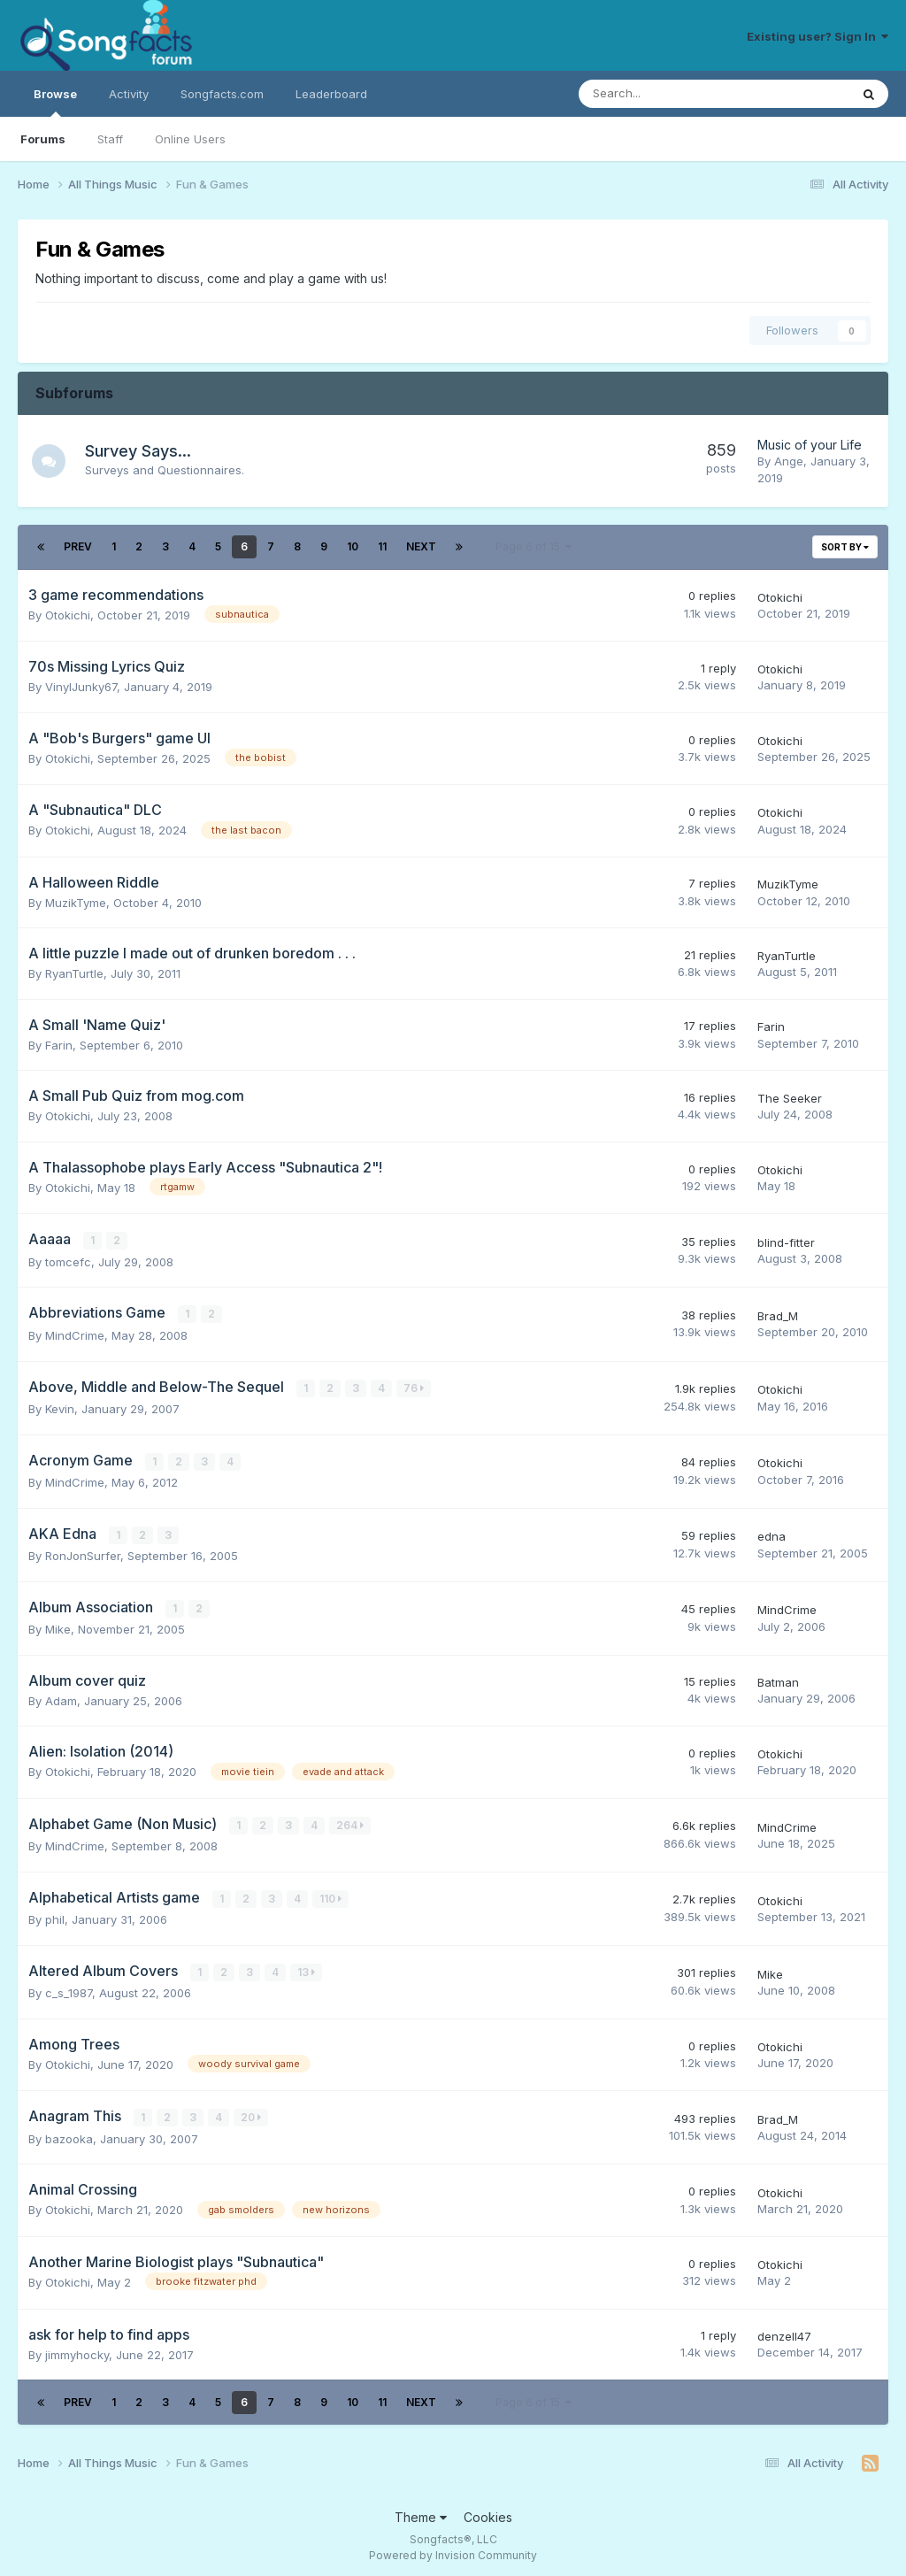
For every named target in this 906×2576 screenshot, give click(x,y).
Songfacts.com (222, 94)
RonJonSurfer (82, 1553)
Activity (129, 94)
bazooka (69, 2134)
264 (350, 1821)
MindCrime (74, 1334)
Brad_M (777, 1315)
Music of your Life (809, 444)
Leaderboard (331, 94)
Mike (58, 1626)
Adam (61, 1697)
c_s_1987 (68, 1988)
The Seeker (789, 1098)
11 (382, 546)
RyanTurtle (74, 973)
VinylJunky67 (81, 687)
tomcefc (68, 1261)
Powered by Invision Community (453, 2550)
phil (55, 1916)
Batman (778, 1679)
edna (771, 1534)
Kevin (59, 1407)
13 (306, 1967)
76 (413, 1386)
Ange (788, 461)
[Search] (667, 94)
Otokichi (67, 615)
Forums (42, 139)
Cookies (488, 2512)
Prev (78, 546)
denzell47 (784, 2332)
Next (421, 546)
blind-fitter (786, 1242)
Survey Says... (140, 451)
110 (330, 1895)
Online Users (190, 139)
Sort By (845, 547)
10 (352, 546)
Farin (59, 1045)
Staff (110, 139)
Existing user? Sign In (817, 36)
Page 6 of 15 (533, 546)
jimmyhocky (77, 2349)
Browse (55, 102)
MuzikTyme (75, 903)
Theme (421, 2512)
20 (251, 2113)
